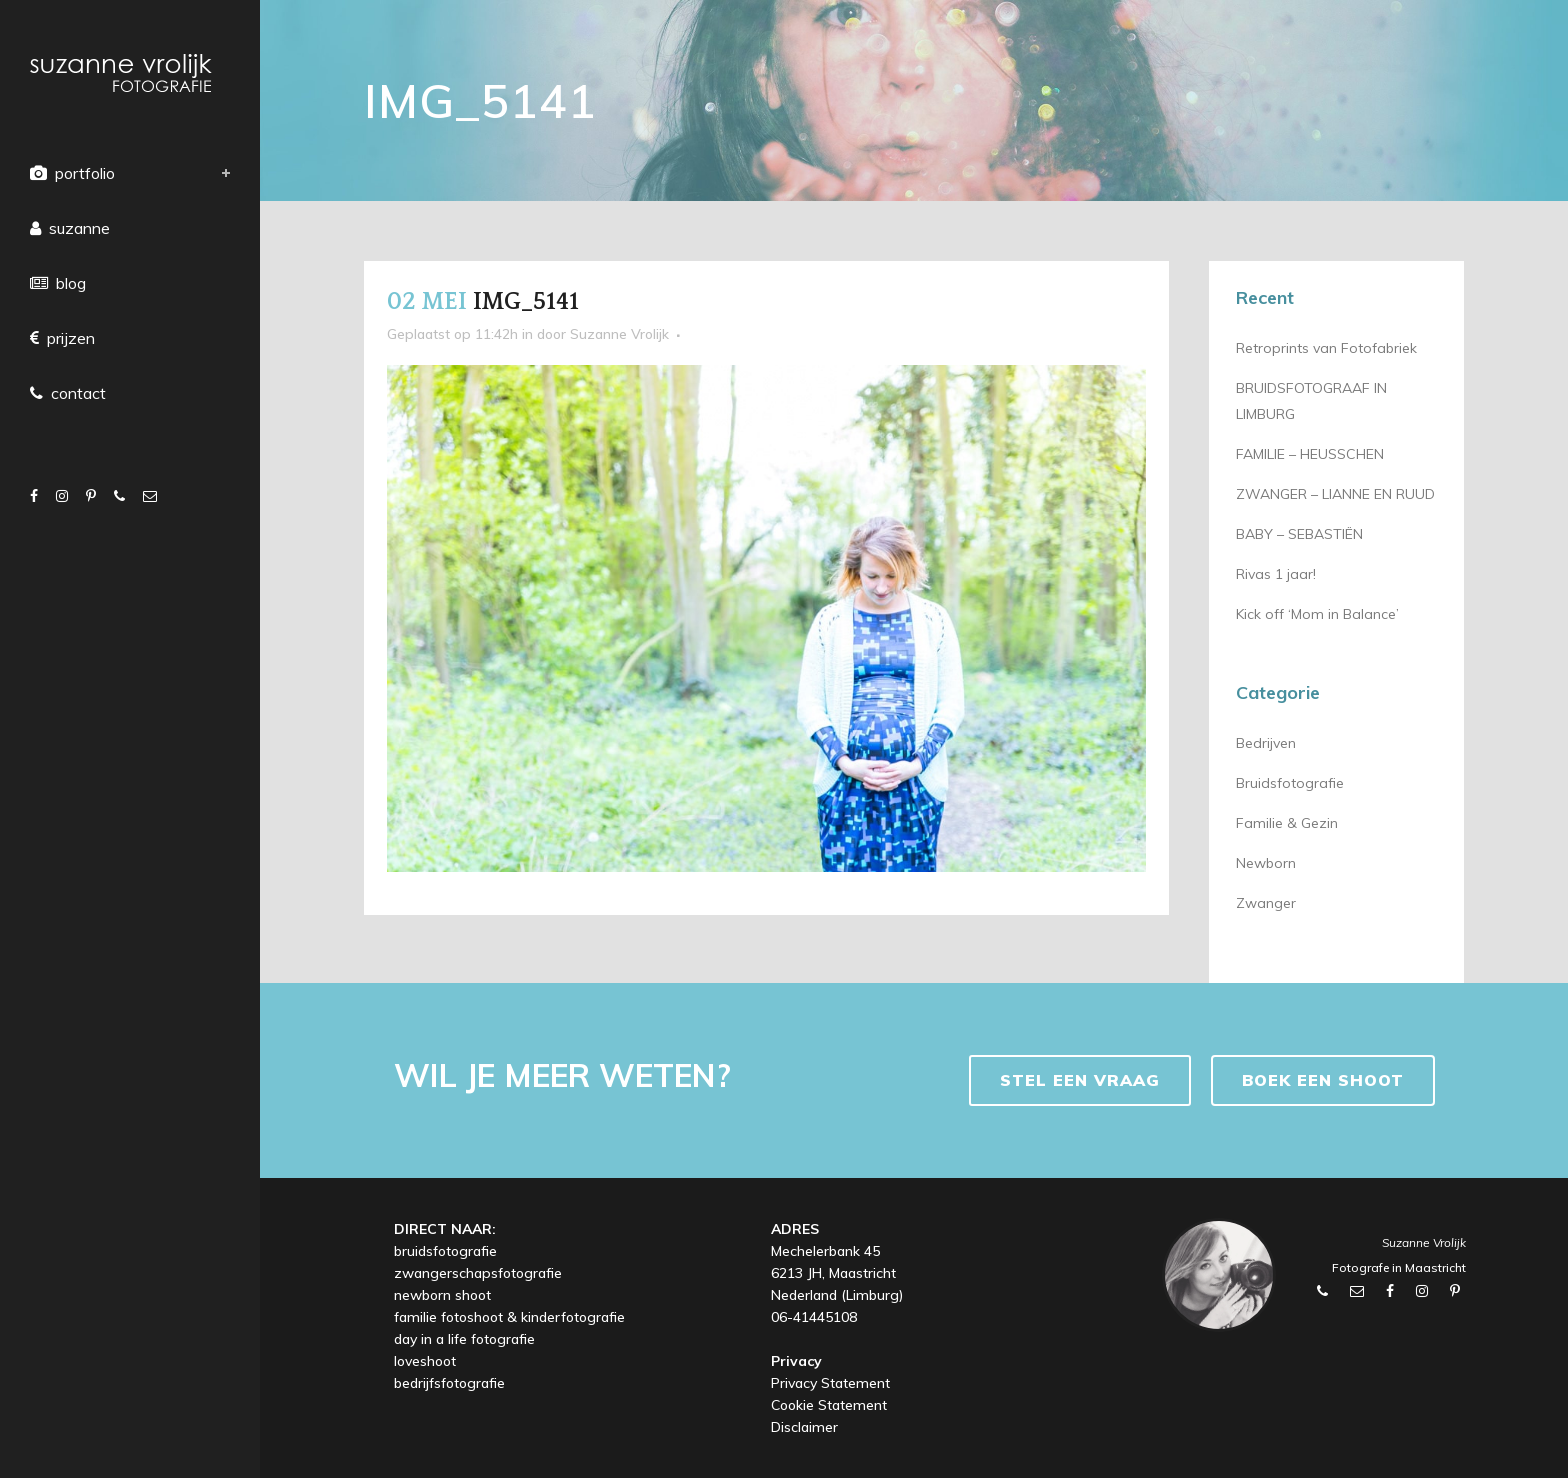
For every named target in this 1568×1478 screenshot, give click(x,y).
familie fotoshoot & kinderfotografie (509, 1317)
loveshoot (425, 1361)
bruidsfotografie (445, 1251)
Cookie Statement (829, 1405)
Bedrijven (1266, 743)
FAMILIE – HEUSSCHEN (1310, 454)
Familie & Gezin (1287, 823)
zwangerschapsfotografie (478, 1273)
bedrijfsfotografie (449, 1383)
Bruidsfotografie (1290, 783)
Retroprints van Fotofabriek (1326, 348)
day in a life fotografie (464, 1339)
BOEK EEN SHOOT (1323, 1080)
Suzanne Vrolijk (619, 334)
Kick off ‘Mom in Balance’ (1317, 614)
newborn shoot (442, 1295)
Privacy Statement (830, 1383)
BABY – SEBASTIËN (1299, 534)
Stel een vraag (1080, 1080)
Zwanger (1266, 903)
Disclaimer (804, 1427)
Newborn (1266, 863)
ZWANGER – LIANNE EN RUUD (1335, 494)
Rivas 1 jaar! (1276, 574)
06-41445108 (814, 1317)
